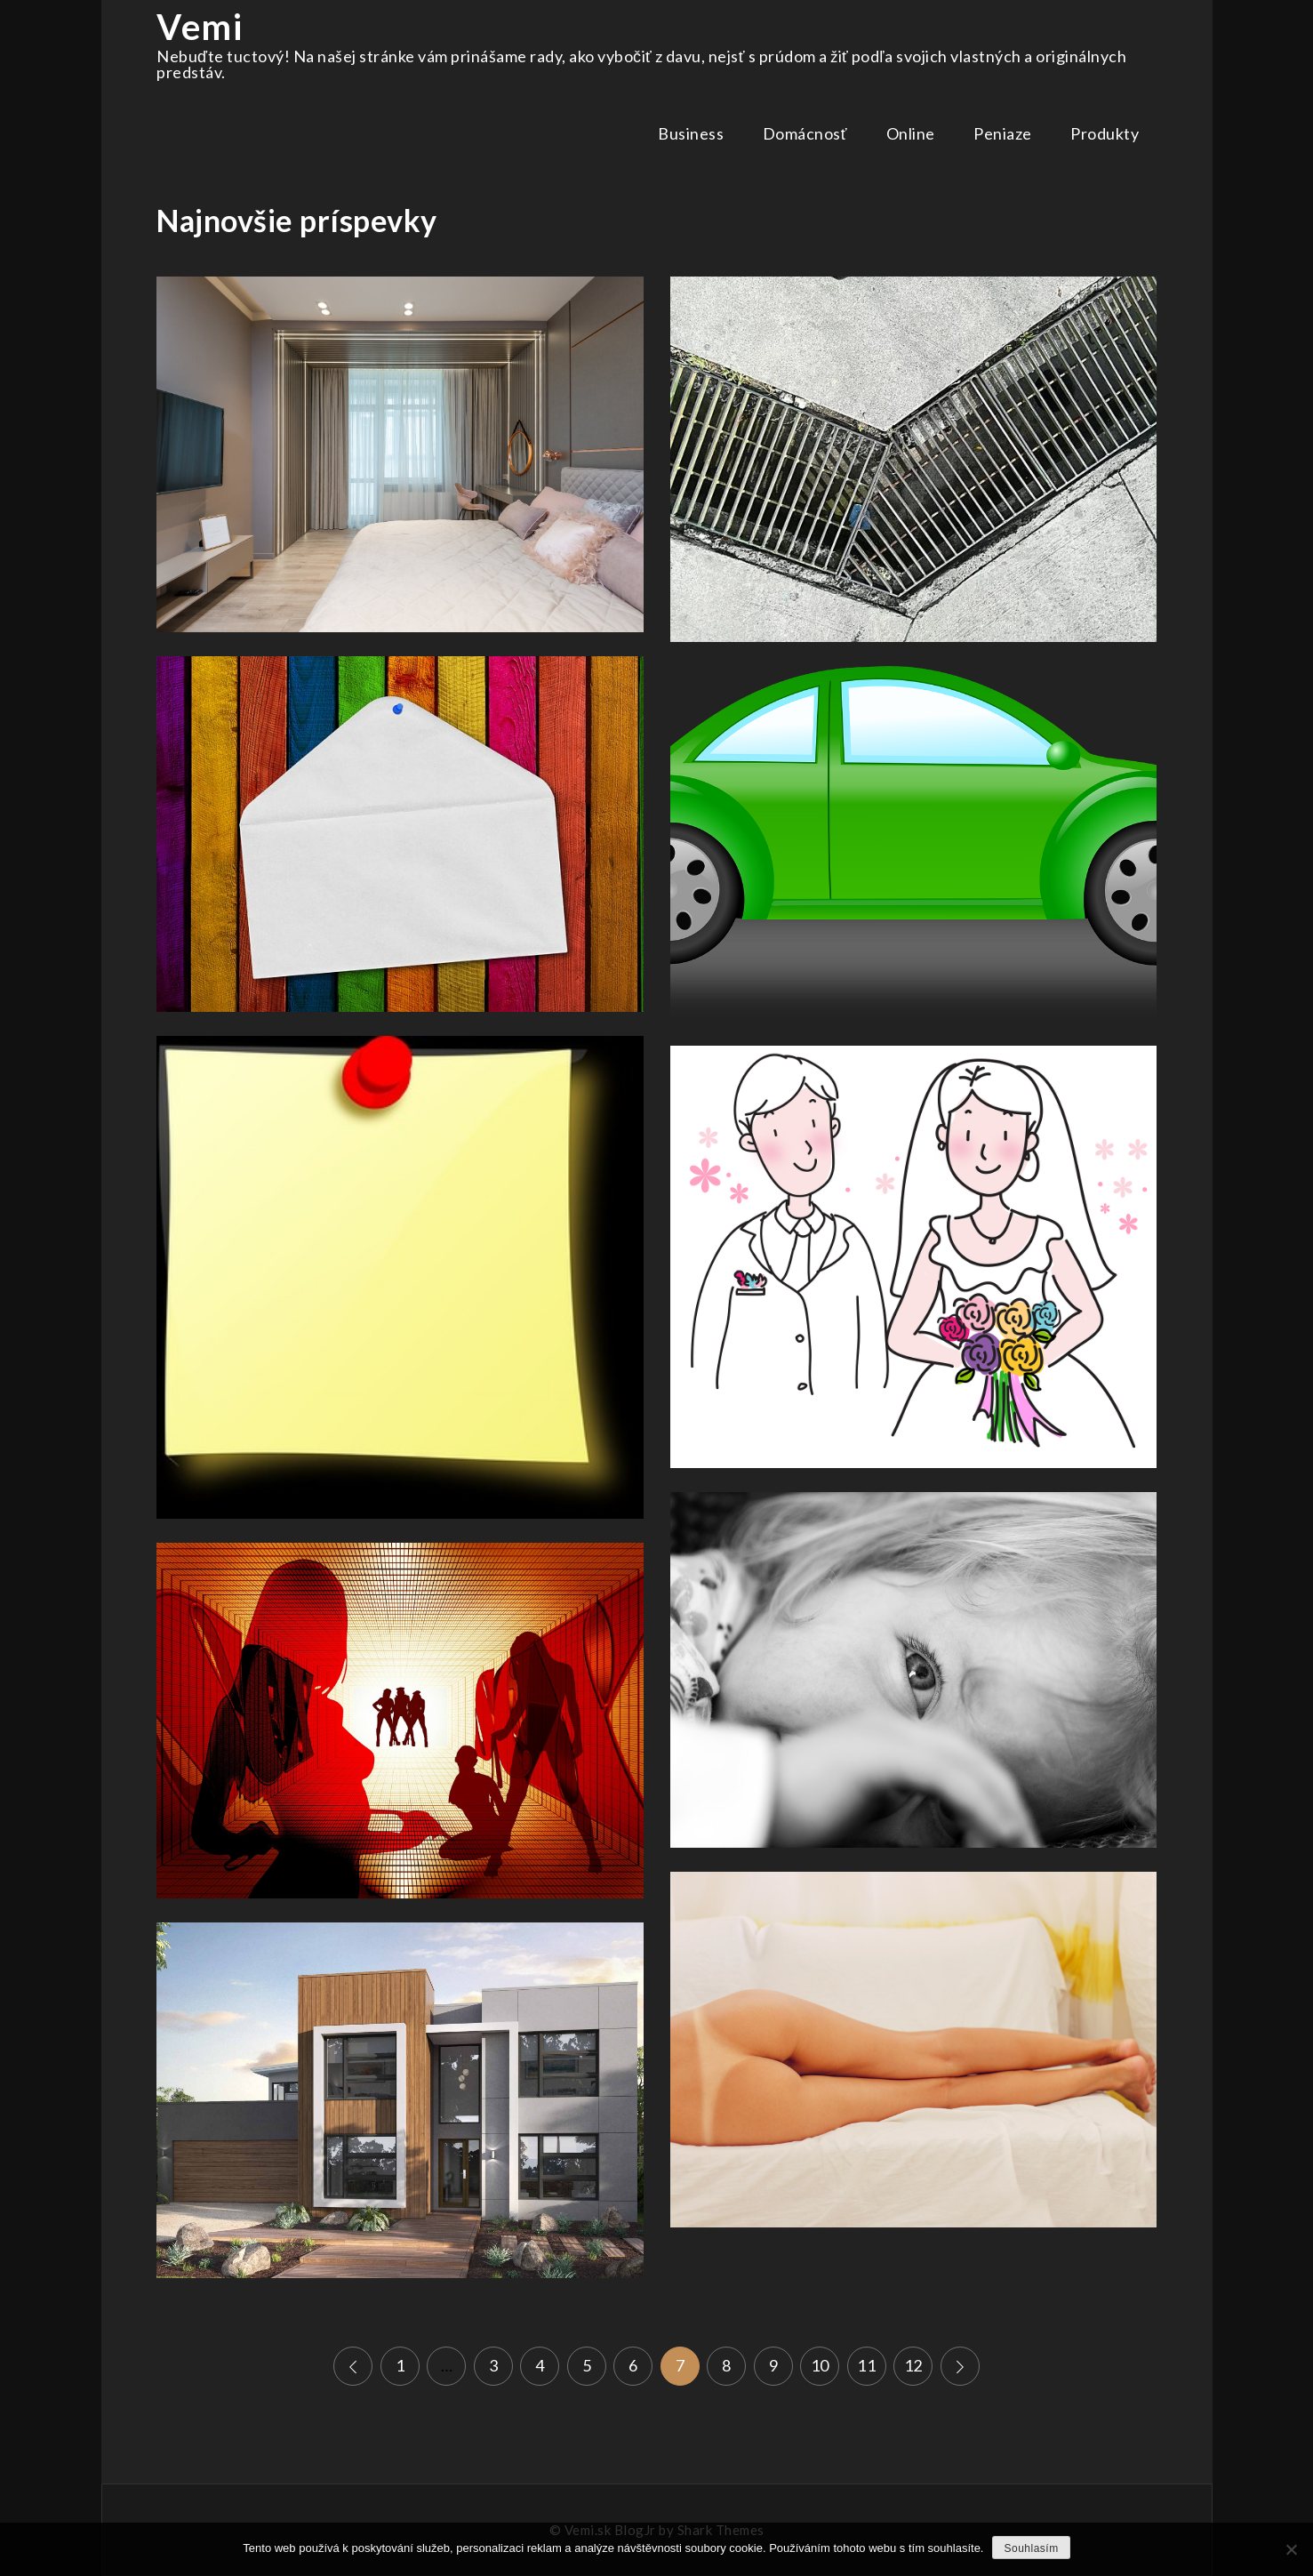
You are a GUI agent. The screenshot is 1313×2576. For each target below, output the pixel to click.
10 (820, 2365)
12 (913, 2365)
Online (910, 133)
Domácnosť (805, 133)
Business (691, 133)
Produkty (1104, 133)
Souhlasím (1031, 2548)
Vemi (199, 26)
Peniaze (1002, 133)
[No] (1291, 2549)
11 (866, 2365)
